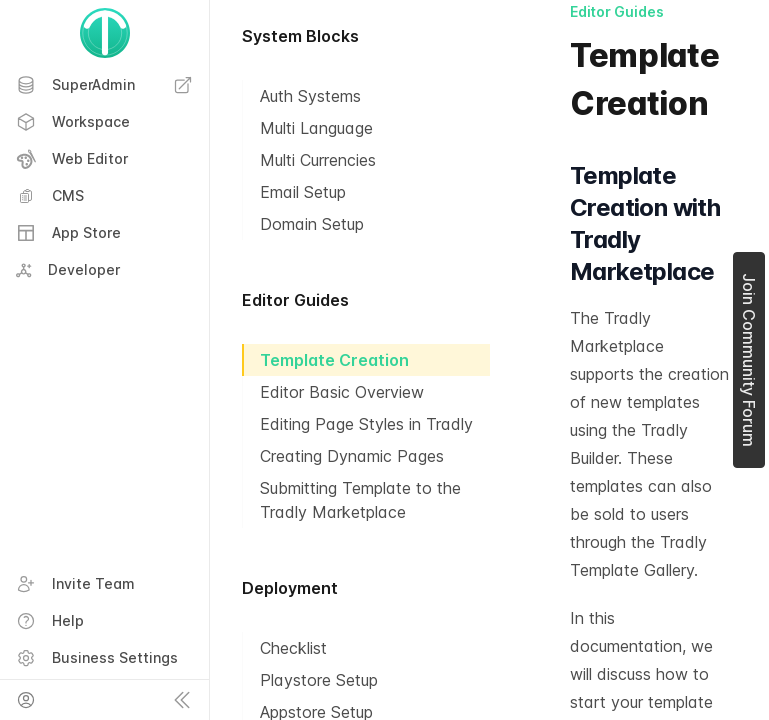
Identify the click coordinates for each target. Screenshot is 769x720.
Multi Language (316, 128)
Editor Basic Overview (342, 392)
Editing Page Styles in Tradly (366, 424)
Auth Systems (310, 96)
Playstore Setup (319, 680)
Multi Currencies (318, 160)
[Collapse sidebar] (182, 700)
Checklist (293, 648)
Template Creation (334, 360)
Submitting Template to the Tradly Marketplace (360, 500)
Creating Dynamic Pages (352, 456)
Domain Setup (312, 224)
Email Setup (303, 192)
